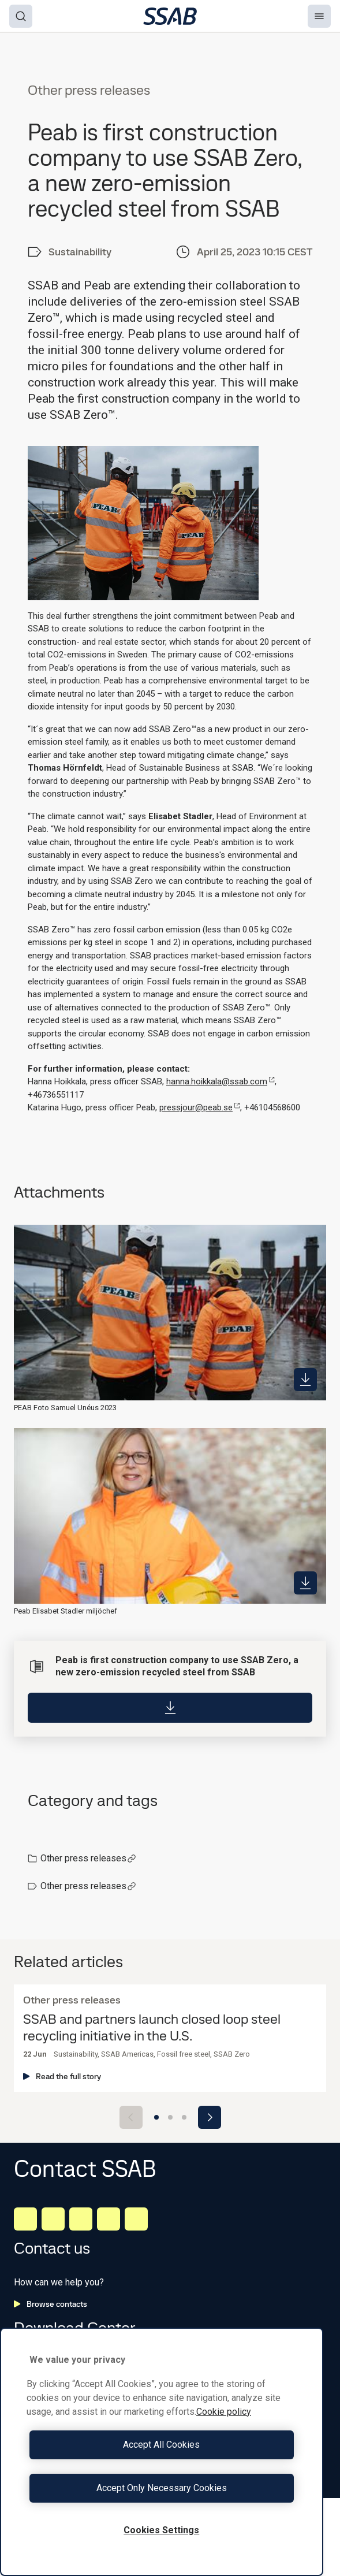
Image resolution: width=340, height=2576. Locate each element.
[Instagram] (80, 2219)
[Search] (20, 16)
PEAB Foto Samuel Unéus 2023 (65, 1407)
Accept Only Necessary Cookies (161, 2487)
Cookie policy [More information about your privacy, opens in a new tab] (223, 2411)
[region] (161, 2452)
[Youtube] (136, 2219)
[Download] (170, 1708)
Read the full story (62, 2076)
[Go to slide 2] (170, 2117)
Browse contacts (50, 2304)
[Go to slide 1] (156, 2117)
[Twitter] (108, 2219)
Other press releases (88, 1858)
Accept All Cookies (161, 2444)
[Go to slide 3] (184, 2117)
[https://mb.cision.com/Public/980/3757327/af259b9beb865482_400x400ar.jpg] (305, 1379)
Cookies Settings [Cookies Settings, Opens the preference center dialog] (161, 2530)
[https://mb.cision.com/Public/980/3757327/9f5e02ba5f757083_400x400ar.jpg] (305, 1582)
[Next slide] (209, 2117)
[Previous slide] (131, 2117)
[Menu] (319, 16)
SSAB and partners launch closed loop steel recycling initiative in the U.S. (152, 2028)
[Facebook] (53, 2219)
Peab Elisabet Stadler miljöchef (65, 1611)
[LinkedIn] (25, 2219)
